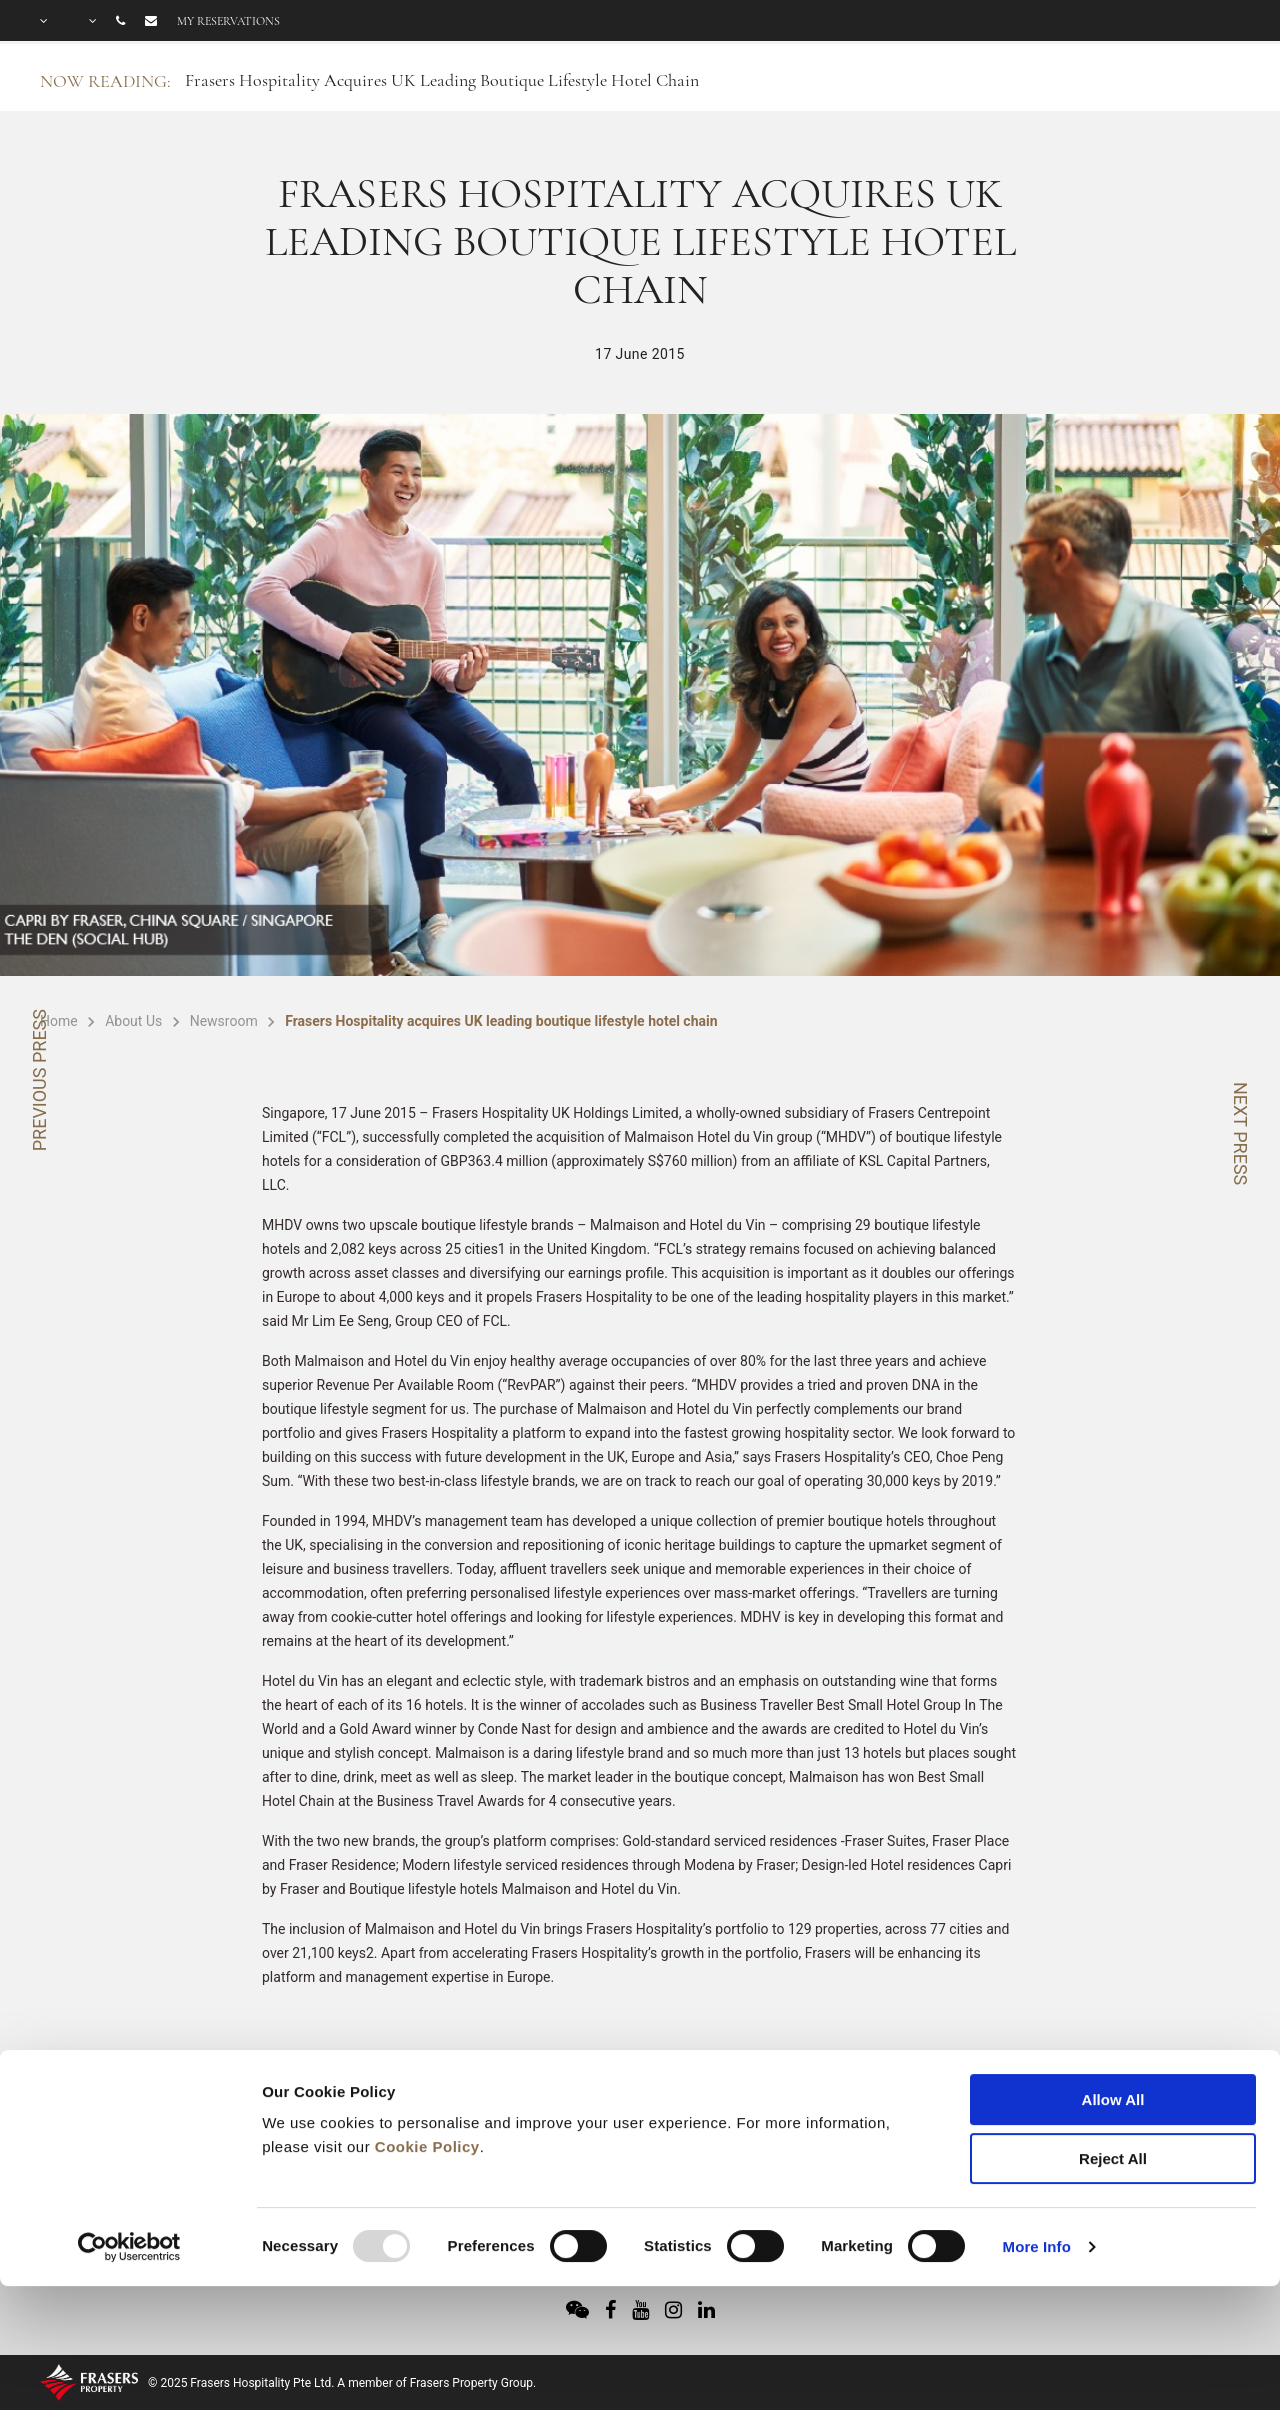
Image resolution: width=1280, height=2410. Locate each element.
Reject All (1113, 2046)
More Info (1037, 2134)
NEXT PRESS (1240, 1133)
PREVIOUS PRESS (39, 1080)
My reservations (228, 21)
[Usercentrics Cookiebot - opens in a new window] (129, 2135)
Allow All (1113, 1987)
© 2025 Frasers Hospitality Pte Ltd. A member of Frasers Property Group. (342, 2383)
